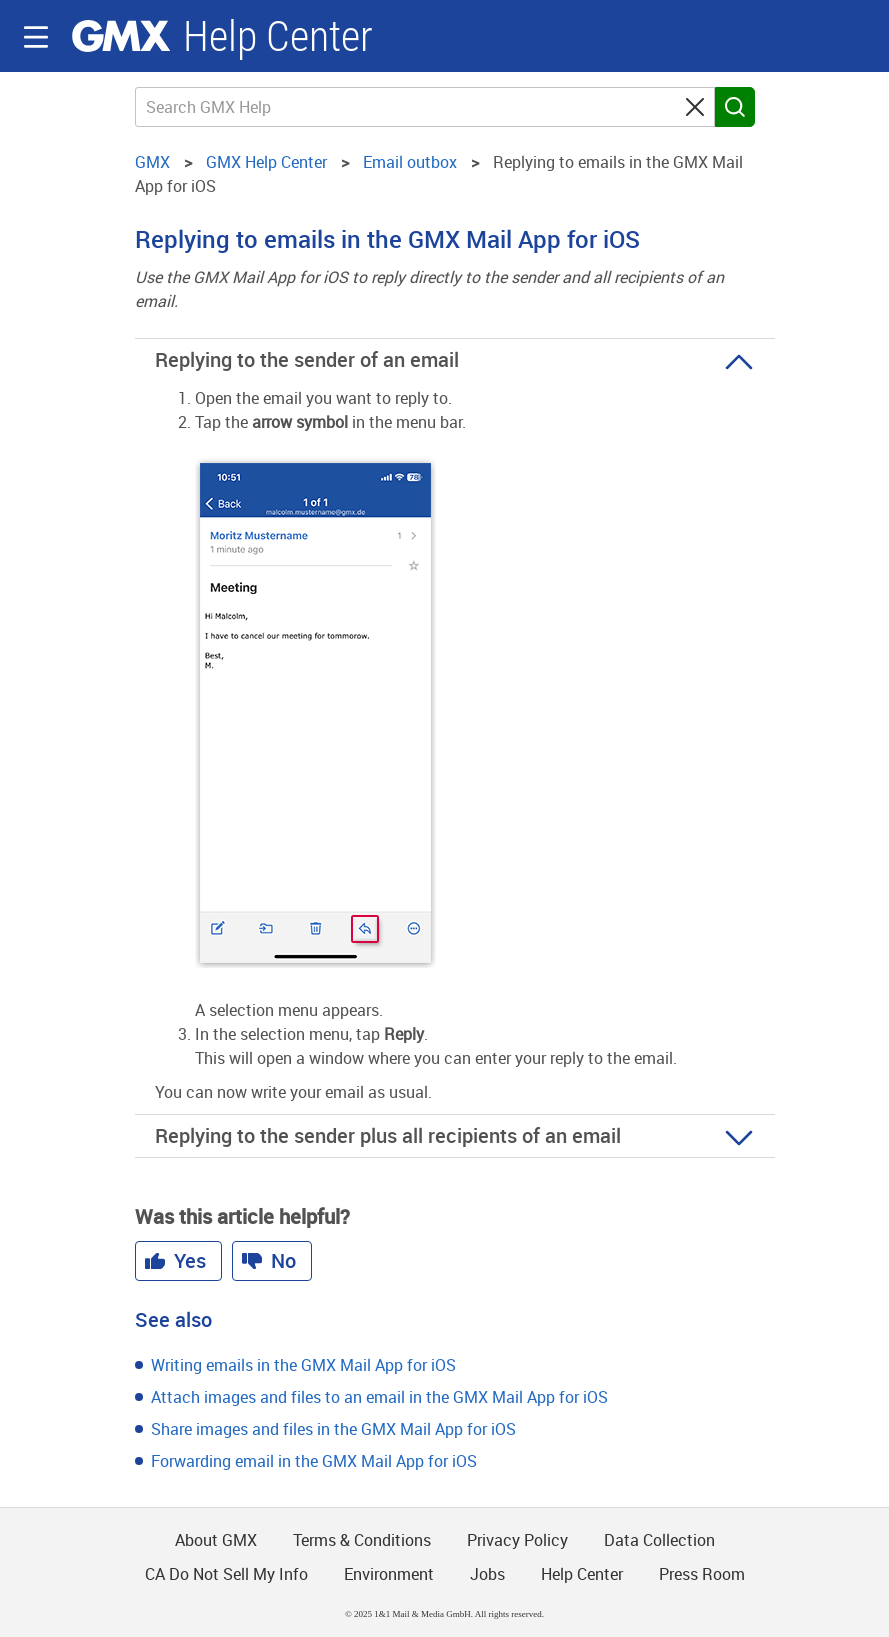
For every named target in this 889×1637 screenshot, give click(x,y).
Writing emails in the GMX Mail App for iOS (303, 1365)
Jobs (487, 1574)
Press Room (702, 1574)
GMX (121, 36)
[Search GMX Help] (425, 107)
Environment (389, 1574)
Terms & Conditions (362, 1540)
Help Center (278, 36)
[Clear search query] (695, 107)
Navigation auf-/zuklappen (36, 37)
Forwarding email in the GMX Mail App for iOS (314, 1461)
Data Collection (659, 1540)
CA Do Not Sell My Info (226, 1574)
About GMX (216, 1540)
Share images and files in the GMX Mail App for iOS (333, 1429)
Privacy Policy (517, 1540)
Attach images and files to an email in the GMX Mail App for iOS (379, 1397)
